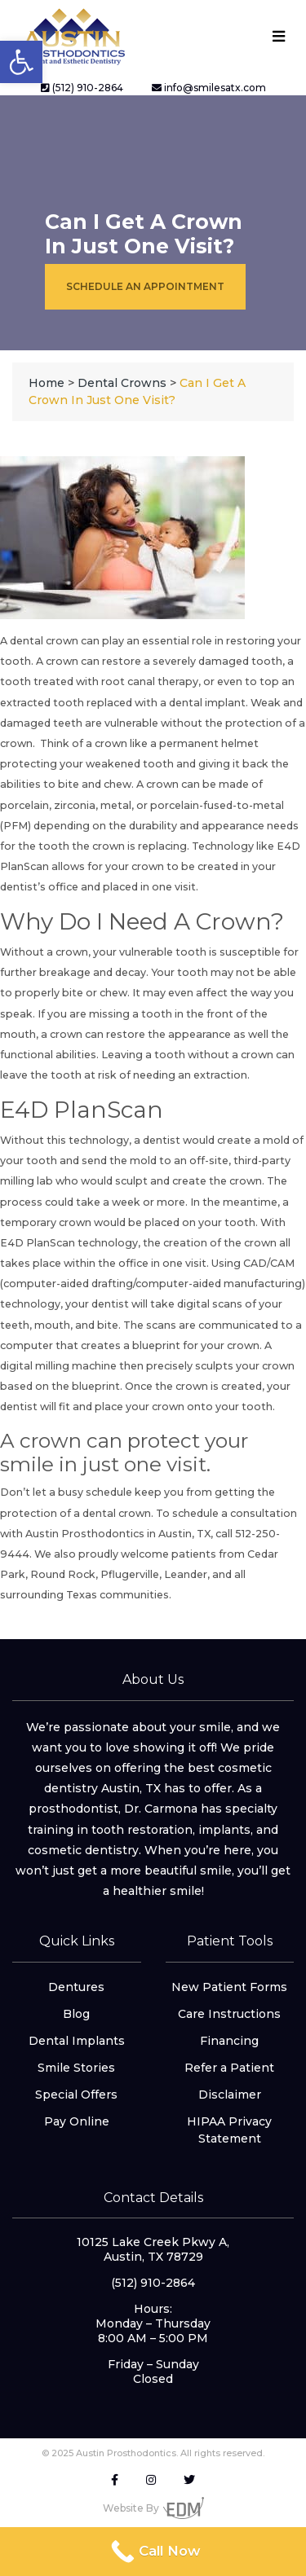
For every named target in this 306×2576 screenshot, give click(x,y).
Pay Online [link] (76, 2121)
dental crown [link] (44, 641)
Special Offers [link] (76, 2094)
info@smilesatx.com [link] (209, 87)
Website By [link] (153, 2508)
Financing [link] (229, 2040)
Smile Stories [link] (76, 2067)
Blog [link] (76, 2014)
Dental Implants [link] (77, 2040)
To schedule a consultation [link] (226, 1513)
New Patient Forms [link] (229, 1987)
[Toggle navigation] (278, 36)
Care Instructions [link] (229, 2014)
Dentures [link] (76, 1987)
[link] (21, 62)
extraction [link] (220, 1075)
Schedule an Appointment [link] (145, 286)
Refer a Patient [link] (229, 2067)
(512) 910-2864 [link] (82, 87)
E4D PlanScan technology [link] (69, 1243)
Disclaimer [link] (229, 2094)
